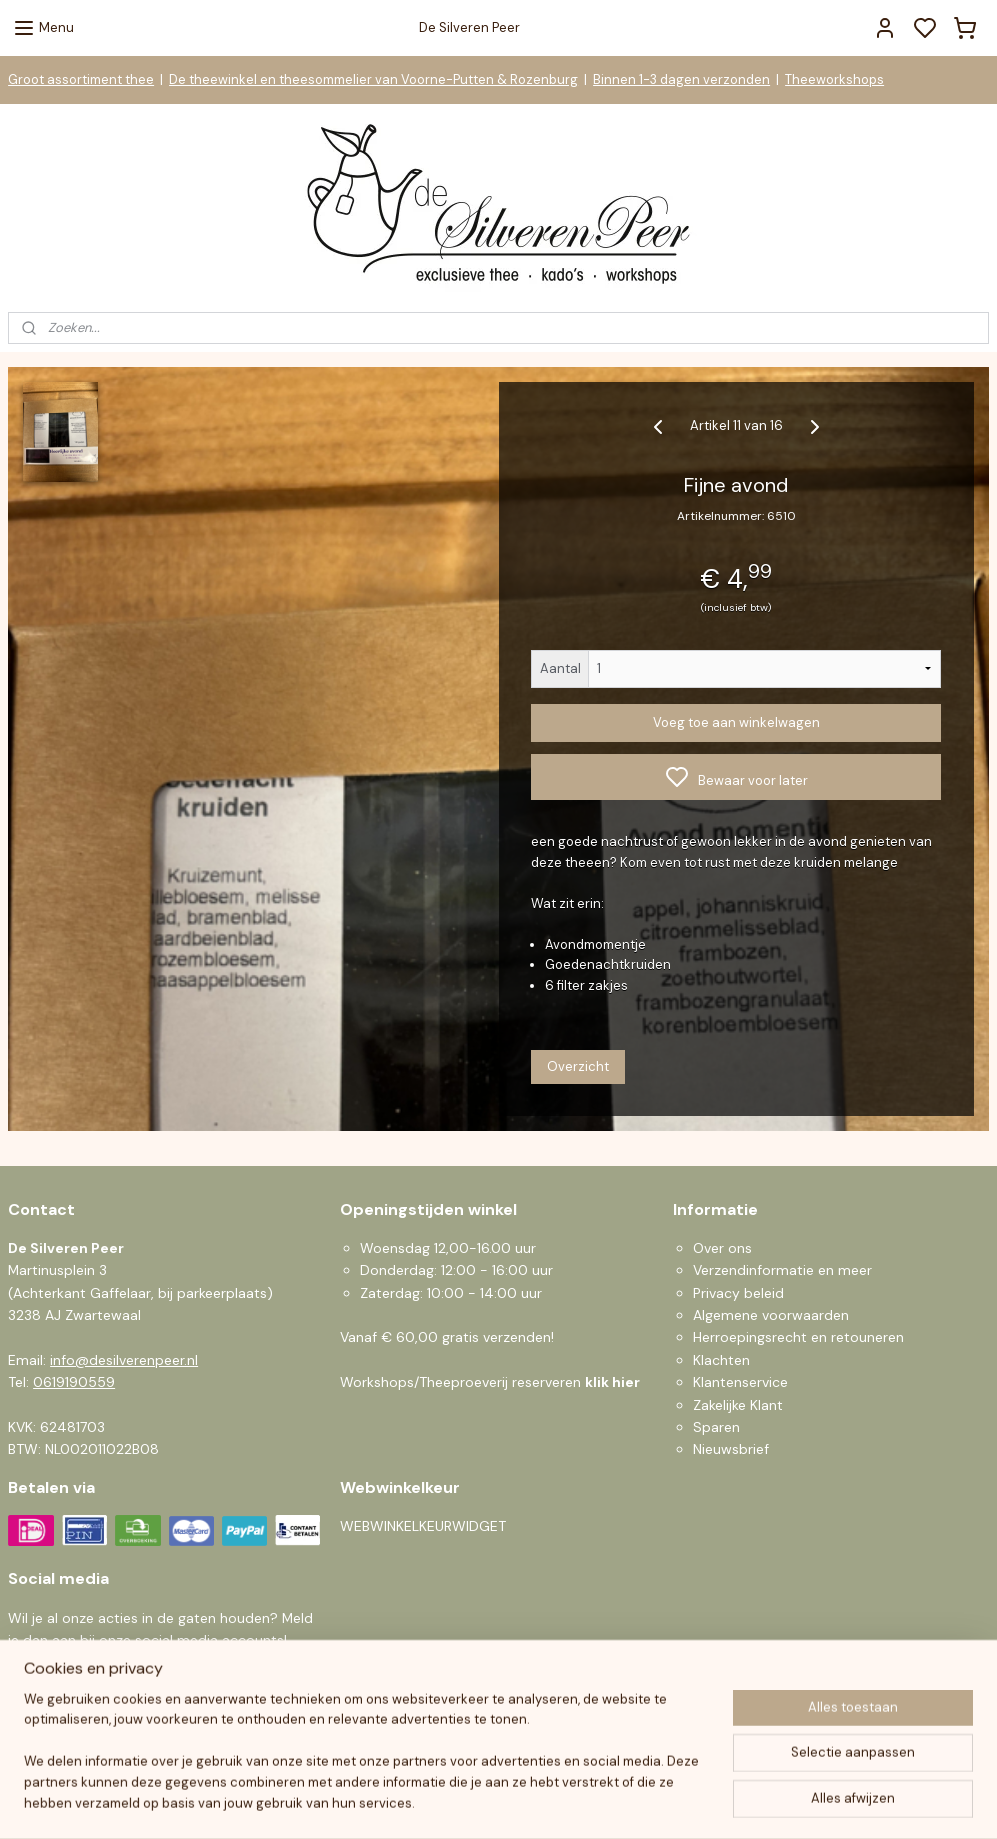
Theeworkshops (834, 79)
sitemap (573, 1802)
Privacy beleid (738, 1293)
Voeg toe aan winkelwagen (736, 722)
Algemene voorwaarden (771, 1315)
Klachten (721, 1360)
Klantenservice (740, 1382)
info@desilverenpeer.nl (124, 1360)
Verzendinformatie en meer (782, 1270)
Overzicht (578, 1066)
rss (612, 1802)
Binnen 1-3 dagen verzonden (681, 79)
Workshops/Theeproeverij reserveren (490, 1382)
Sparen (716, 1427)
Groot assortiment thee (81, 79)
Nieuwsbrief (731, 1449)
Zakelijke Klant (738, 1405)
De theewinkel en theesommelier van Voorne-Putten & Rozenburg (373, 79)
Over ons (722, 1248)
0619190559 (74, 1382)
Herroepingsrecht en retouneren (798, 1337)
